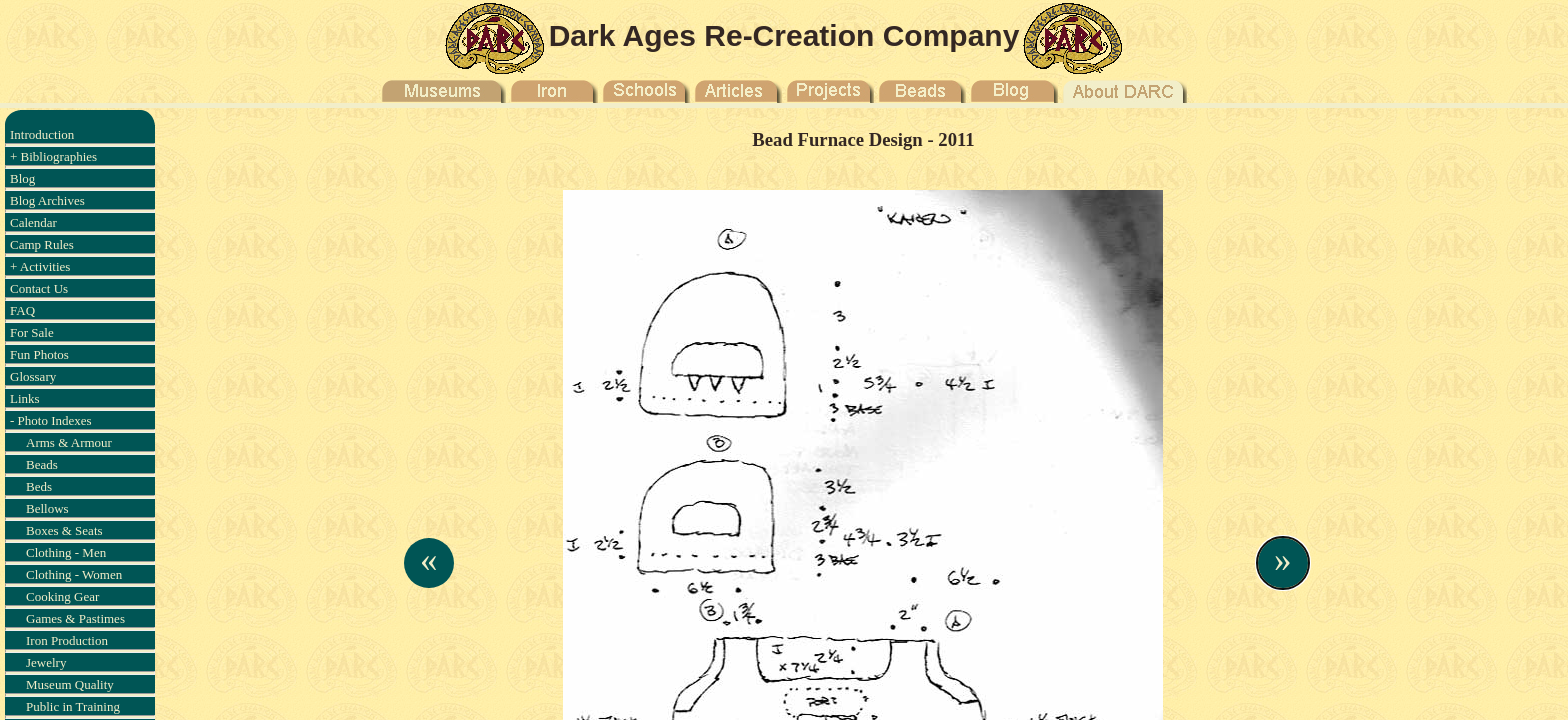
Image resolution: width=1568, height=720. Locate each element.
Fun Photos (39, 354)
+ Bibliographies (53, 156)
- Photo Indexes (51, 420)
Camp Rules (42, 244)
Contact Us (39, 288)
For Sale (32, 332)
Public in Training (73, 706)
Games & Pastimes (75, 618)
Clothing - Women (74, 574)
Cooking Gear (62, 596)
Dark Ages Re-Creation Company (784, 35)
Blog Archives (47, 200)
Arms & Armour (69, 442)
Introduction (42, 134)
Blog (22, 178)
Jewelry (46, 662)
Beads (42, 464)
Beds (39, 486)
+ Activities (40, 266)
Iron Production (67, 640)
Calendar (33, 222)
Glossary (33, 376)
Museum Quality (70, 684)
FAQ (22, 310)
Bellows (47, 508)
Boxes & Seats (64, 530)
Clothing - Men (66, 552)
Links (25, 398)
